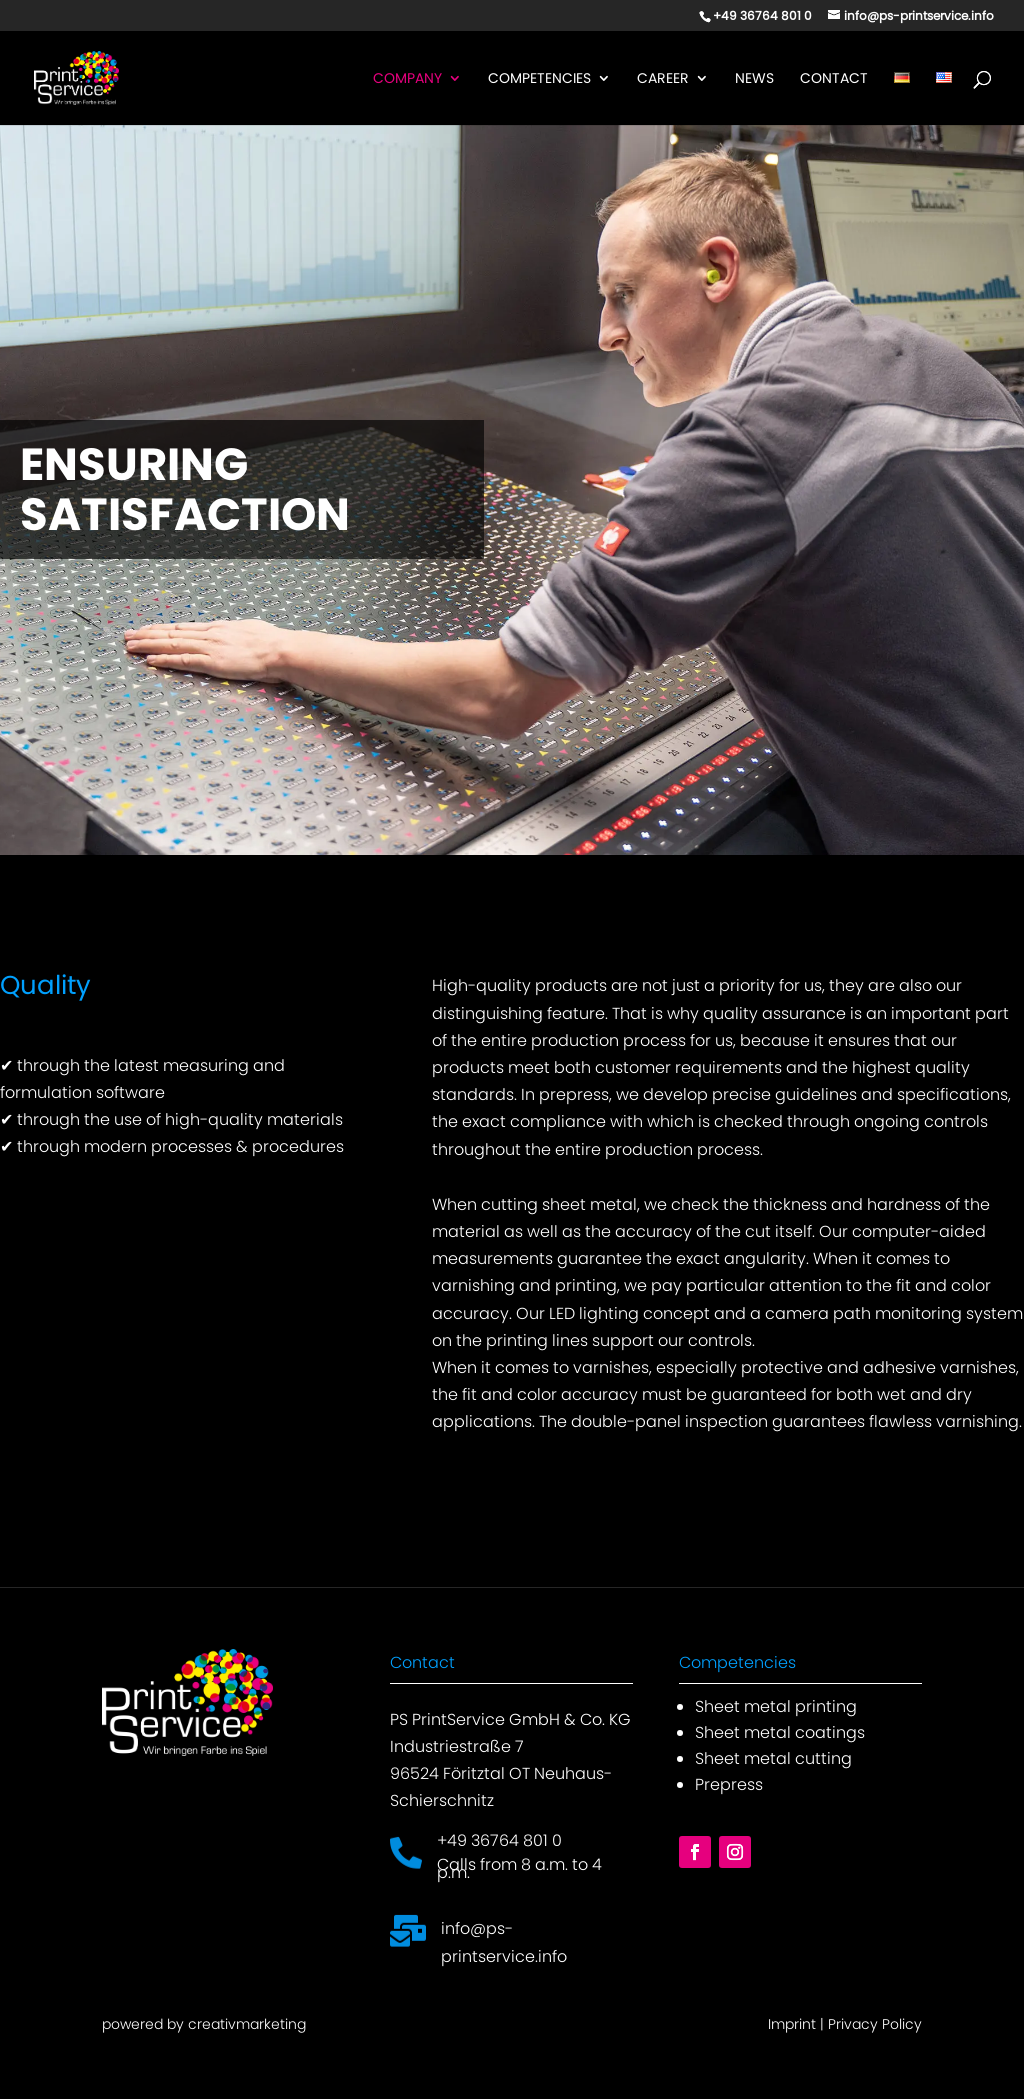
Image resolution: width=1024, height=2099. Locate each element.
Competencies (539, 79)
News (754, 79)
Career (663, 79)
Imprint (792, 2024)
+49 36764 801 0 (499, 1840)
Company (407, 79)
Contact (834, 79)
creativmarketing (247, 2024)
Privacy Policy (875, 2024)
